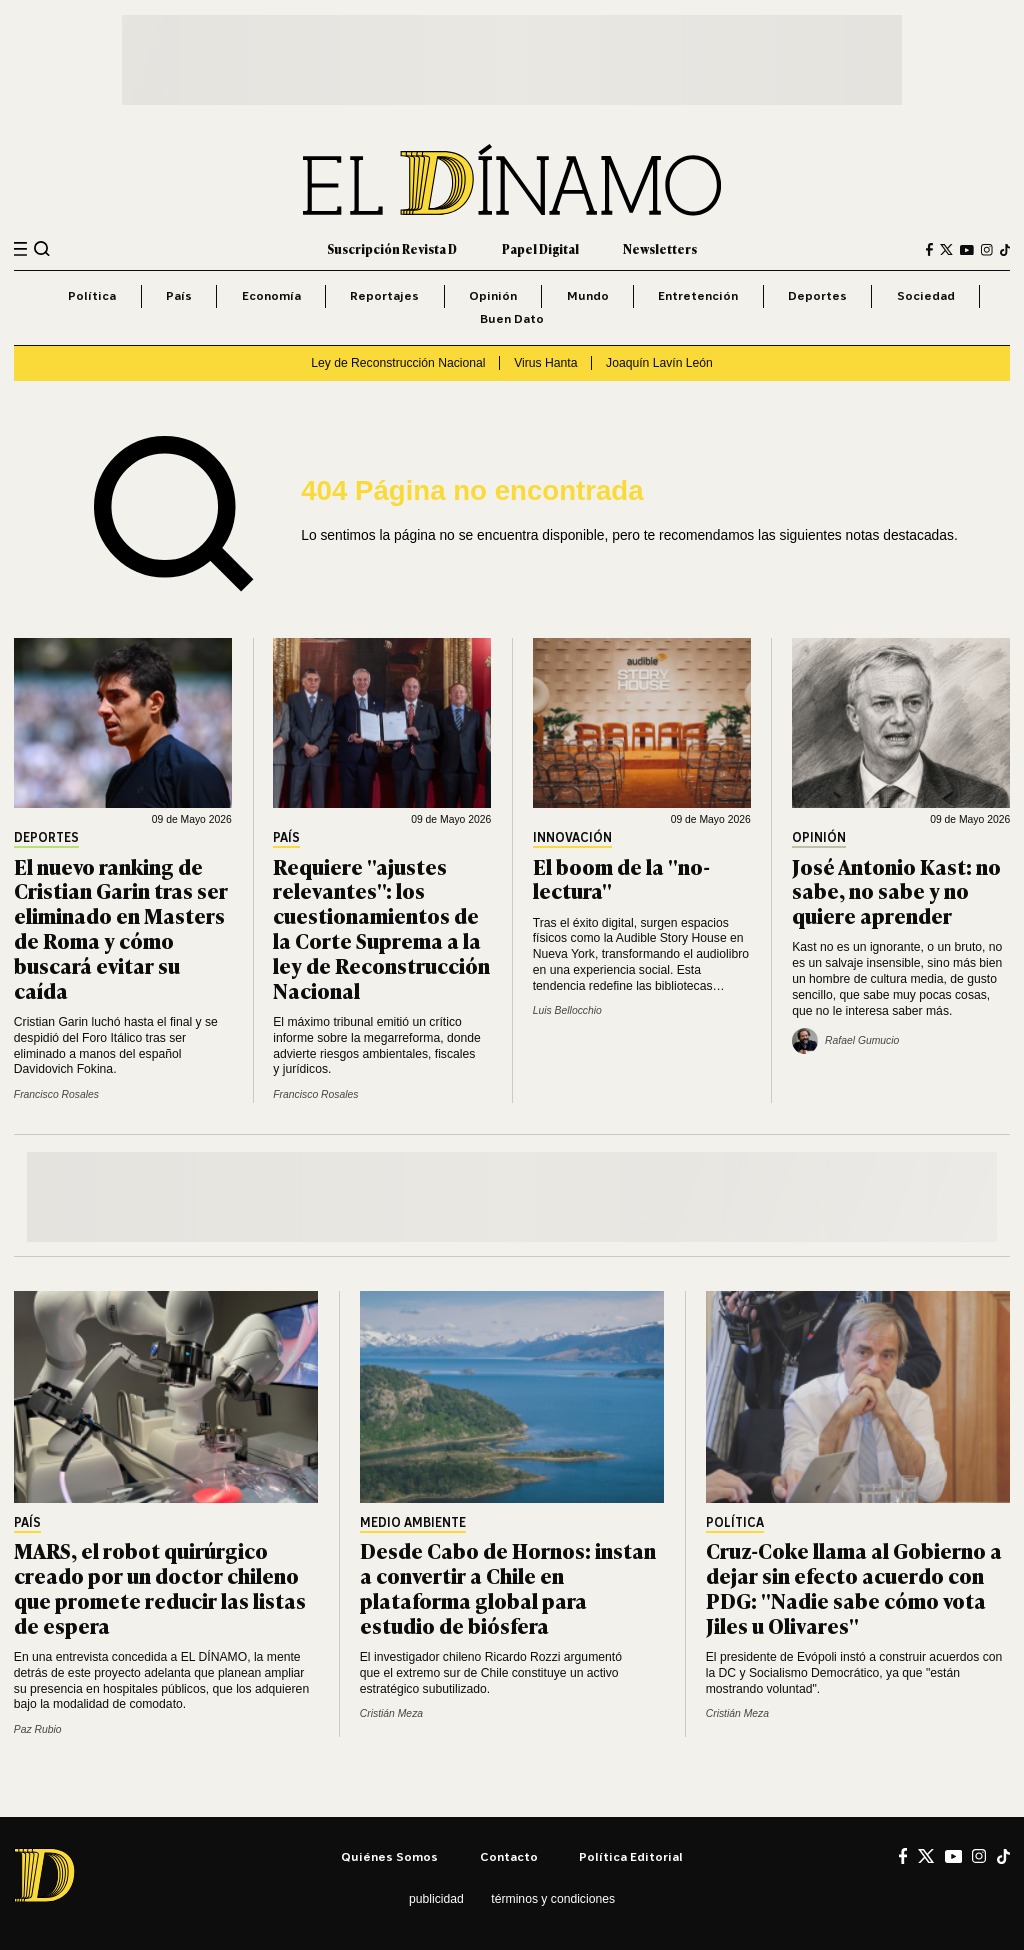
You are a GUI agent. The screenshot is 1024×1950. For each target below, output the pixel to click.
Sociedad (926, 295)
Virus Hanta (545, 363)
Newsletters (660, 249)
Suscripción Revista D (392, 249)
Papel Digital (540, 249)
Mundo (588, 295)
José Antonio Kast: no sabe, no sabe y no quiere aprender (896, 890)
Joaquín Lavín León (659, 363)
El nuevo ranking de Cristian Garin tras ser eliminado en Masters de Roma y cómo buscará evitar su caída (121, 927)
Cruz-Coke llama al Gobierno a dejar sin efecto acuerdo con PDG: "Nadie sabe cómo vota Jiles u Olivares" (854, 1587)
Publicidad (436, 1899)
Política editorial (631, 1856)
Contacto (509, 1856)
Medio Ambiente (413, 1523)
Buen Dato (512, 318)
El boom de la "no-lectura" (621, 878)
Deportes (817, 295)
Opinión (493, 295)
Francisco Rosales (56, 1094)
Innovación (572, 838)
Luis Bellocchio (567, 1010)
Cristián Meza (391, 1713)
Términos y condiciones (553, 1899)
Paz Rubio (38, 1729)
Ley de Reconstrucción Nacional (398, 363)
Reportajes (384, 295)
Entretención (698, 295)
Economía (271, 295)
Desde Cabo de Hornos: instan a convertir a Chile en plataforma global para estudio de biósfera (508, 1587)
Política (92, 295)
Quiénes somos (389, 1856)
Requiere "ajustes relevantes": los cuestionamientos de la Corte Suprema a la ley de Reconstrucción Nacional (381, 927)
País (179, 295)
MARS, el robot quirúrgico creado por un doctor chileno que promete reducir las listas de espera (160, 1587)
